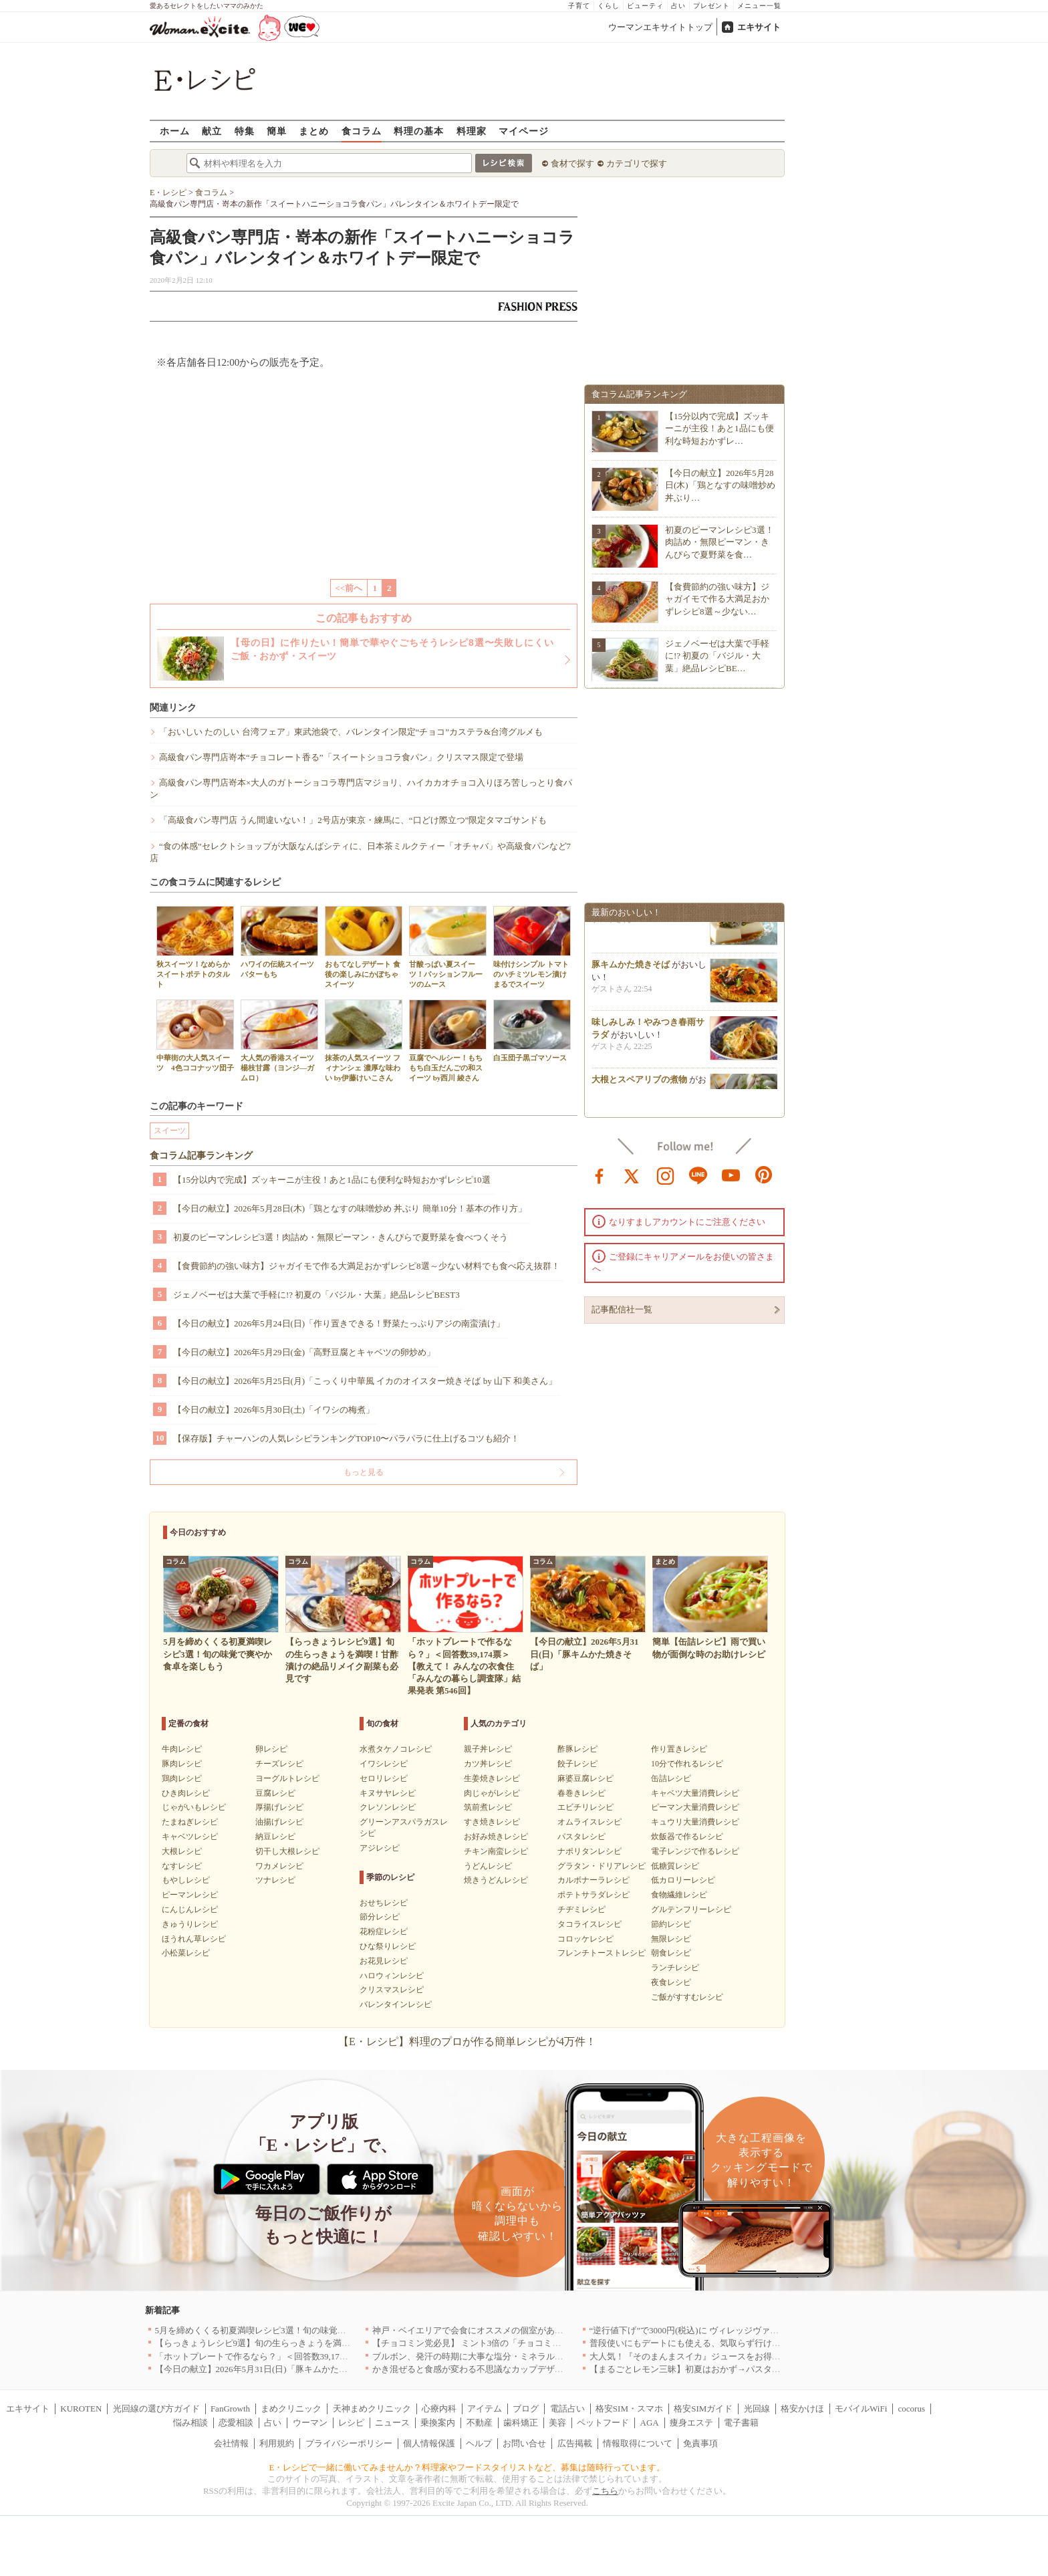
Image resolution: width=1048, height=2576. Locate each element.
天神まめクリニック (372, 2409)
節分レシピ (380, 1916)
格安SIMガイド (703, 2409)
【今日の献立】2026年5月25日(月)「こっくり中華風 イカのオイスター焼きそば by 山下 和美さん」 (365, 1381)
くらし (609, 5)
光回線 (757, 2409)
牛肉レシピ (182, 1749)
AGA (649, 2423)
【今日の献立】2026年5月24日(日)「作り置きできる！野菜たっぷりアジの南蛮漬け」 (339, 1323)
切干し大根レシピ (287, 1851)
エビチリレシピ (585, 1807)
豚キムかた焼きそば (631, 972)
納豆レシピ (275, 1836)
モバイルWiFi (861, 2409)
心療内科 (439, 2409)
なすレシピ (182, 1866)
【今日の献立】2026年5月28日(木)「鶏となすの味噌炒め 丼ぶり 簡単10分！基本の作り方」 (350, 1208)
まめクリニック (291, 2409)
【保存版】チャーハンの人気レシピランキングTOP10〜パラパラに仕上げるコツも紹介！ (346, 1438)
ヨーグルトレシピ (287, 1778)
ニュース (392, 2423)
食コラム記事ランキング (201, 1156)
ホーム (175, 130)
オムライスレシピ (589, 1822)
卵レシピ (271, 1749)
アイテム (484, 2409)
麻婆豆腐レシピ (585, 1778)
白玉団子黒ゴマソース (532, 1031)
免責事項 (700, 2443)
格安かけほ (802, 2409)
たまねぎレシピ (190, 1822)
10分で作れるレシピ (687, 1763)
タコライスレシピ (589, 1924)
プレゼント (711, 5)
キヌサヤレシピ (388, 1793)
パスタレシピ (581, 1836)
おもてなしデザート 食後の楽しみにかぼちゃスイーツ (363, 947)
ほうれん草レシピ (194, 1939)
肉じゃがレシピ (492, 1793)
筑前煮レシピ (488, 1807)
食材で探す (572, 163)
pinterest (764, 1175)
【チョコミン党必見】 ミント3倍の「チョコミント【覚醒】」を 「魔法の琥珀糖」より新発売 (554, 2343)
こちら (605, 2491)
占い (678, 5)
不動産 (480, 2423)
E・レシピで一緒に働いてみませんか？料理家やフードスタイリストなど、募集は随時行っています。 (467, 2467)
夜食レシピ (671, 1982)
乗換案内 (437, 2423)
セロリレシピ (384, 1778)
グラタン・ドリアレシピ (601, 1866)
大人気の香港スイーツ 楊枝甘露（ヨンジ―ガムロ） (281, 1041)
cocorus (911, 2409)
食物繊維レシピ (679, 1894)
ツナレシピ (275, 1880)
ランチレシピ (675, 1967)
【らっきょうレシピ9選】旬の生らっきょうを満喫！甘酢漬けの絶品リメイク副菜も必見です (335, 2343)
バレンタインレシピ (396, 2004)
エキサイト (759, 27)
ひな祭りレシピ (388, 1946)
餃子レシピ (577, 1763)
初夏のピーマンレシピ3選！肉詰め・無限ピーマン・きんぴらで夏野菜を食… (719, 542)
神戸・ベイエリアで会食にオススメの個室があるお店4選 (483, 2330)
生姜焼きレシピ (492, 1778)
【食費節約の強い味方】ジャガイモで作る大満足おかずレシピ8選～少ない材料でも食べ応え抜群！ (366, 1266)
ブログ (526, 2409)
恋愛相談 (236, 2423)
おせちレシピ (384, 1902)
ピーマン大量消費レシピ (695, 1807)
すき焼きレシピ (492, 1822)
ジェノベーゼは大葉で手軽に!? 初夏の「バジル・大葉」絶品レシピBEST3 (316, 1295)
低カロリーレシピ (683, 1880)
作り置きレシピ (679, 1749)
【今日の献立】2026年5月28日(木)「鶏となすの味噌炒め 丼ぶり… (720, 485)
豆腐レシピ (275, 1793)
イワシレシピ (384, 1763)
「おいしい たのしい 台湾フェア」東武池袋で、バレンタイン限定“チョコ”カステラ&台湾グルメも (351, 732)
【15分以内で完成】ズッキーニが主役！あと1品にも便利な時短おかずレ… (719, 428)
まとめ (314, 130)
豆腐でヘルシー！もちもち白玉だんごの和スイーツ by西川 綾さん (448, 1041)
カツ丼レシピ (488, 1763)
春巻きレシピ (581, 1793)
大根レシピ (182, 1851)
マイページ (524, 130)
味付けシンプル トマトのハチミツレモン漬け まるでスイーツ (532, 947)
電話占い (567, 2409)
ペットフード (603, 2423)
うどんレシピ (488, 1866)
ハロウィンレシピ (392, 1975)
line (698, 1175)
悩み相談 (190, 2423)
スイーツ (170, 1130)
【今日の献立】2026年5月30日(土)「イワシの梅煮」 (273, 1410)
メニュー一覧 (759, 5)
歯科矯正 (520, 2423)
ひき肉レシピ (186, 1793)
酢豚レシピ (577, 1749)
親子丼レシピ (488, 1749)
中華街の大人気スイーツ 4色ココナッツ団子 (195, 1036)
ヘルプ (479, 2443)
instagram (666, 1175)
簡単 (277, 130)
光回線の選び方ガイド (156, 2409)
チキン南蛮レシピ (496, 1851)
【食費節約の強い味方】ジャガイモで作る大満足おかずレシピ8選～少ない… (717, 599)
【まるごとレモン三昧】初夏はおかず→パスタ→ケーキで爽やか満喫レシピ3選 (744, 2369)
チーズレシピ (279, 1763)
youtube (731, 1175)
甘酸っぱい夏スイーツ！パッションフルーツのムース (448, 947)
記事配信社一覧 (622, 1309)
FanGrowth (230, 2409)
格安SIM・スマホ (629, 2409)
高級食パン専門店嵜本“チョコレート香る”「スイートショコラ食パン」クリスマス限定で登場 (341, 757)
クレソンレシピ (388, 1807)
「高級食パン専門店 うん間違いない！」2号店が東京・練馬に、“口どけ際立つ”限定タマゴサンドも (353, 820)
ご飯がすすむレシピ (687, 1997)
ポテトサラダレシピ (593, 1894)
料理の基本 (419, 130)
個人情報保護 (429, 2443)
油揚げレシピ (279, 1822)
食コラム (362, 130)
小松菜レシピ (186, 1953)
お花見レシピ (384, 1961)
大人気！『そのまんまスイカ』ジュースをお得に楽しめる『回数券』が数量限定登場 (755, 2356)
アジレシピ (380, 1848)
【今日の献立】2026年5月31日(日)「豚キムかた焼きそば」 (268, 2369)
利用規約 (276, 2443)
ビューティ (645, 5)
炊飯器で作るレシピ (687, 1836)
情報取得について (637, 2443)
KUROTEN (81, 2409)
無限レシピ (671, 1939)
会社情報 (231, 2443)
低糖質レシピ (675, 1866)
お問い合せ (524, 2443)
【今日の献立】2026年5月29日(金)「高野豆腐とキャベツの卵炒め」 (304, 1352)
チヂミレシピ (581, 1909)
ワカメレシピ (279, 1866)
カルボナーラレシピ (593, 1880)
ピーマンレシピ (190, 1894)
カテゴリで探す (636, 163)
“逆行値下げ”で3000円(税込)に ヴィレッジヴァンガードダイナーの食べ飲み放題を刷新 (758, 2330)
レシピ (351, 2423)
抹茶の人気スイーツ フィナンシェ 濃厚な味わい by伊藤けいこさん (363, 1041)
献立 (212, 130)
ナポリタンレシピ (589, 1851)
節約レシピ (671, 1924)
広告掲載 (574, 2443)
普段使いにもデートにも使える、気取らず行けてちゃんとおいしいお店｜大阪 (742, 2343)
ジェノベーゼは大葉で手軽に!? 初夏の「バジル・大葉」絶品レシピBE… (717, 655)
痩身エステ (691, 2423)
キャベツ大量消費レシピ (695, 1793)
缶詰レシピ (671, 1778)
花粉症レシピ (384, 1931)
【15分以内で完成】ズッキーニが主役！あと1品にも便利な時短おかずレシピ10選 (332, 1180)
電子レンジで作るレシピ (695, 1851)
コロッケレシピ (585, 1939)
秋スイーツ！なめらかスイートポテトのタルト (195, 947)
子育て (579, 5)
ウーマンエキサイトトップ (660, 27)
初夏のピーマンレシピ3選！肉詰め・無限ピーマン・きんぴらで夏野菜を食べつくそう (340, 1237)
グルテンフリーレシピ (691, 1909)
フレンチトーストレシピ (601, 1953)
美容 (557, 2423)
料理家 (471, 130)
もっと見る (364, 1472)
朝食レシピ (671, 1953)
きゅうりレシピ (190, 1924)
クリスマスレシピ (392, 1989)
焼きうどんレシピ (496, 1880)
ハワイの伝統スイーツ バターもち (281, 942)
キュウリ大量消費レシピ (695, 1822)
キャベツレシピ (190, 1836)
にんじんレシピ (190, 1909)
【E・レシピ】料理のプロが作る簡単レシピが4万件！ (467, 2041)
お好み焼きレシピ (496, 1836)
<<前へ (349, 588)
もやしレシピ (186, 1880)
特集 (245, 130)
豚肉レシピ (182, 1763)
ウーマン (310, 2423)
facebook (600, 1175)
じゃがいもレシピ (194, 1807)
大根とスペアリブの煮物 (639, 1087)
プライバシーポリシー (348, 2443)
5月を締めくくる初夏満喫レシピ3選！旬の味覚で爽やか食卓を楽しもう (294, 2330)
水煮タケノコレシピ (396, 1749)
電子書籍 (741, 2423)
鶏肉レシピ (182, 1778)
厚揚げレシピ (279, 1807)
